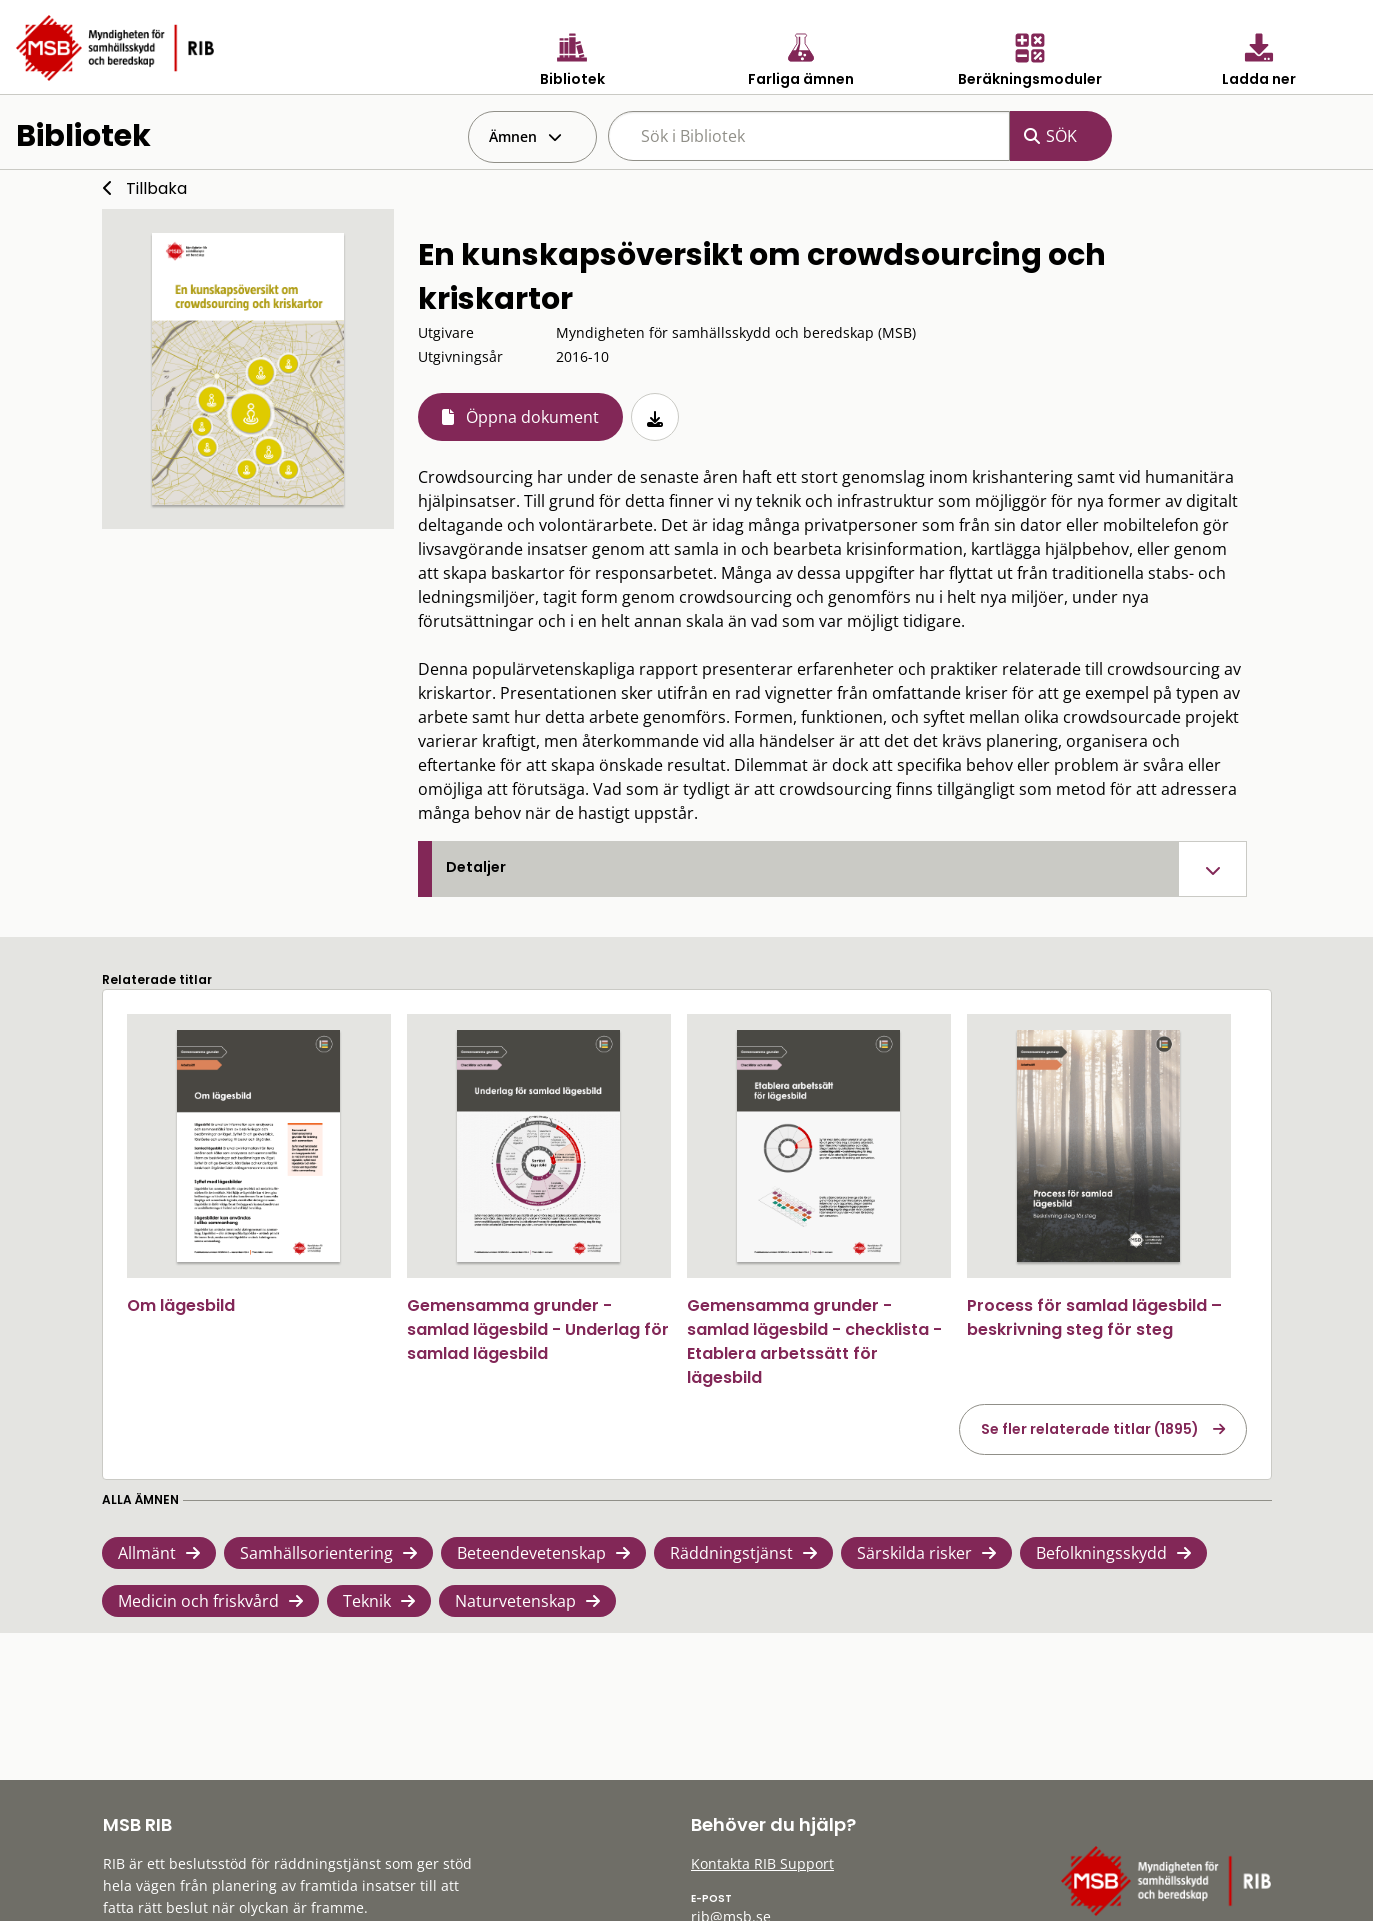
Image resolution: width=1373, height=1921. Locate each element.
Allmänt (147, 1553)
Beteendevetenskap (531, 1553)
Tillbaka (156, 188)
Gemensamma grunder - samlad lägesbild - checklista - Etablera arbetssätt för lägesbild (814, 1341)
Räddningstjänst (731, 1553)
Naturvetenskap (515, 1601)
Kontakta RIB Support (762, 1863)
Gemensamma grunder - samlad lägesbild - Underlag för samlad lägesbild (538, 1329)
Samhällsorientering (316, 1553)
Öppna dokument (532, 417)
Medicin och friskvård (198, 1601)
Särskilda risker (914, 1553)
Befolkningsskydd (1101, 1553)
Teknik (367, 1601)
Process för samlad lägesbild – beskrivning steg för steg (1094, 1317)
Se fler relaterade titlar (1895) (1090, 1429)
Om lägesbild (181, 1305)
